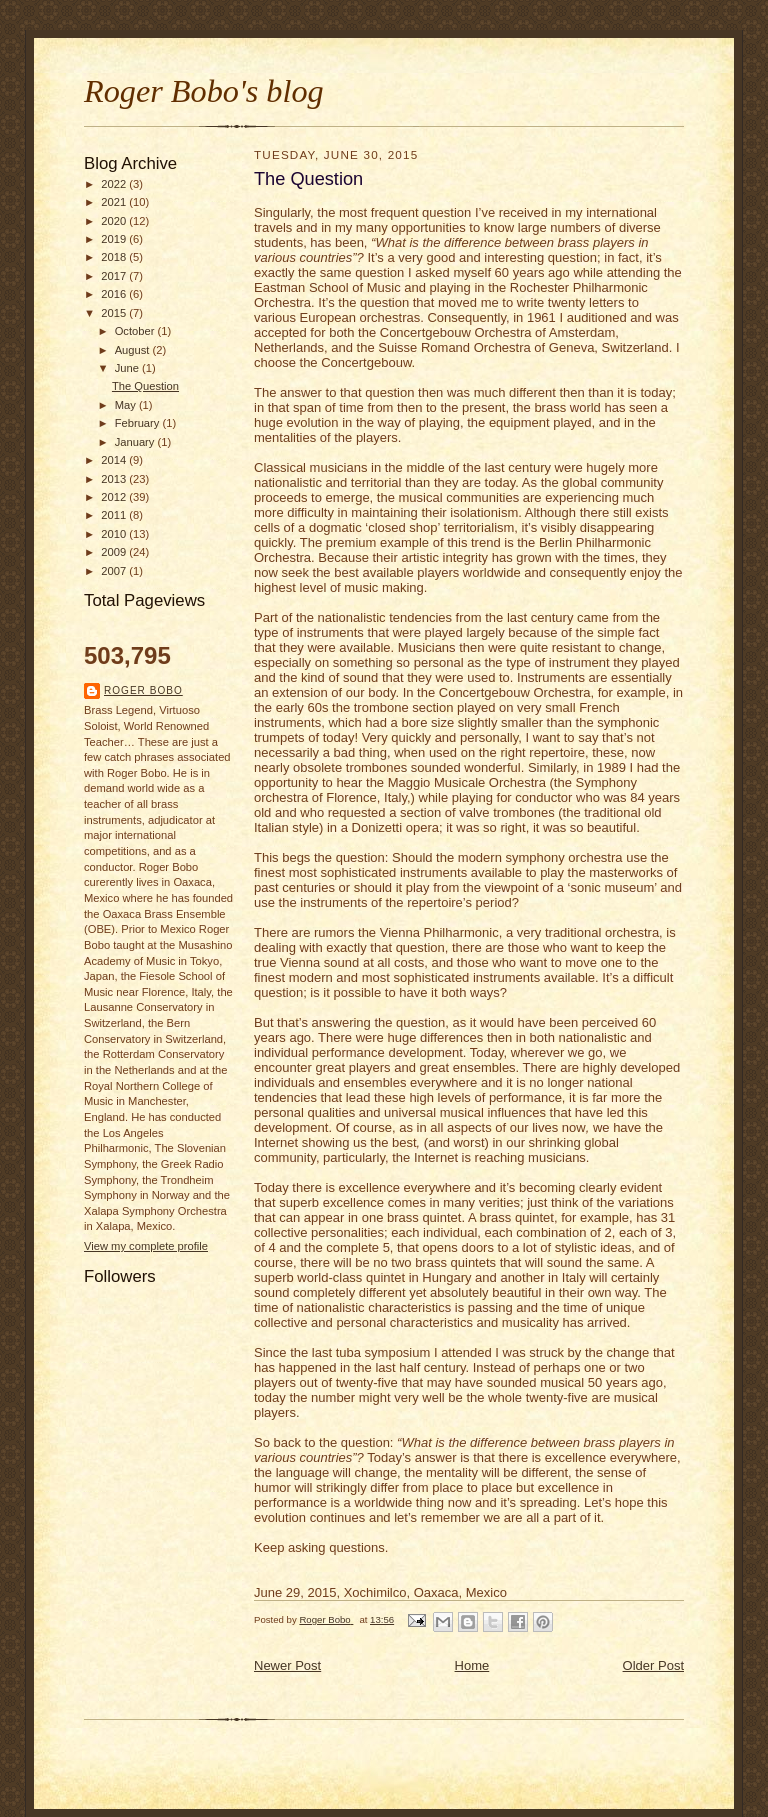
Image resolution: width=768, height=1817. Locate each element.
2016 (115, 294)
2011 (115, 515)
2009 (115, 552)
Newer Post (287, 1665)
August (134, 350)
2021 (115, 202)
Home (472, 1665)
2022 (115, 184)
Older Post (653, 1665)
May (127, 405)
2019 (115, 239)
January (136, 442)
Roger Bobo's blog (204, 91)
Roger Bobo (143, 690)
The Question (145, 386)
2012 (115, 497)
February (139, 423)
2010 (115, 534)
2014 (115, 460)
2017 (115, 276)
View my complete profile (146, 1246)
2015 (115, 313)
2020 (115, 221)
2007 (115, 571)
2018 (115, 257)
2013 (115, 479)
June (128, 368)
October (136, 331)
